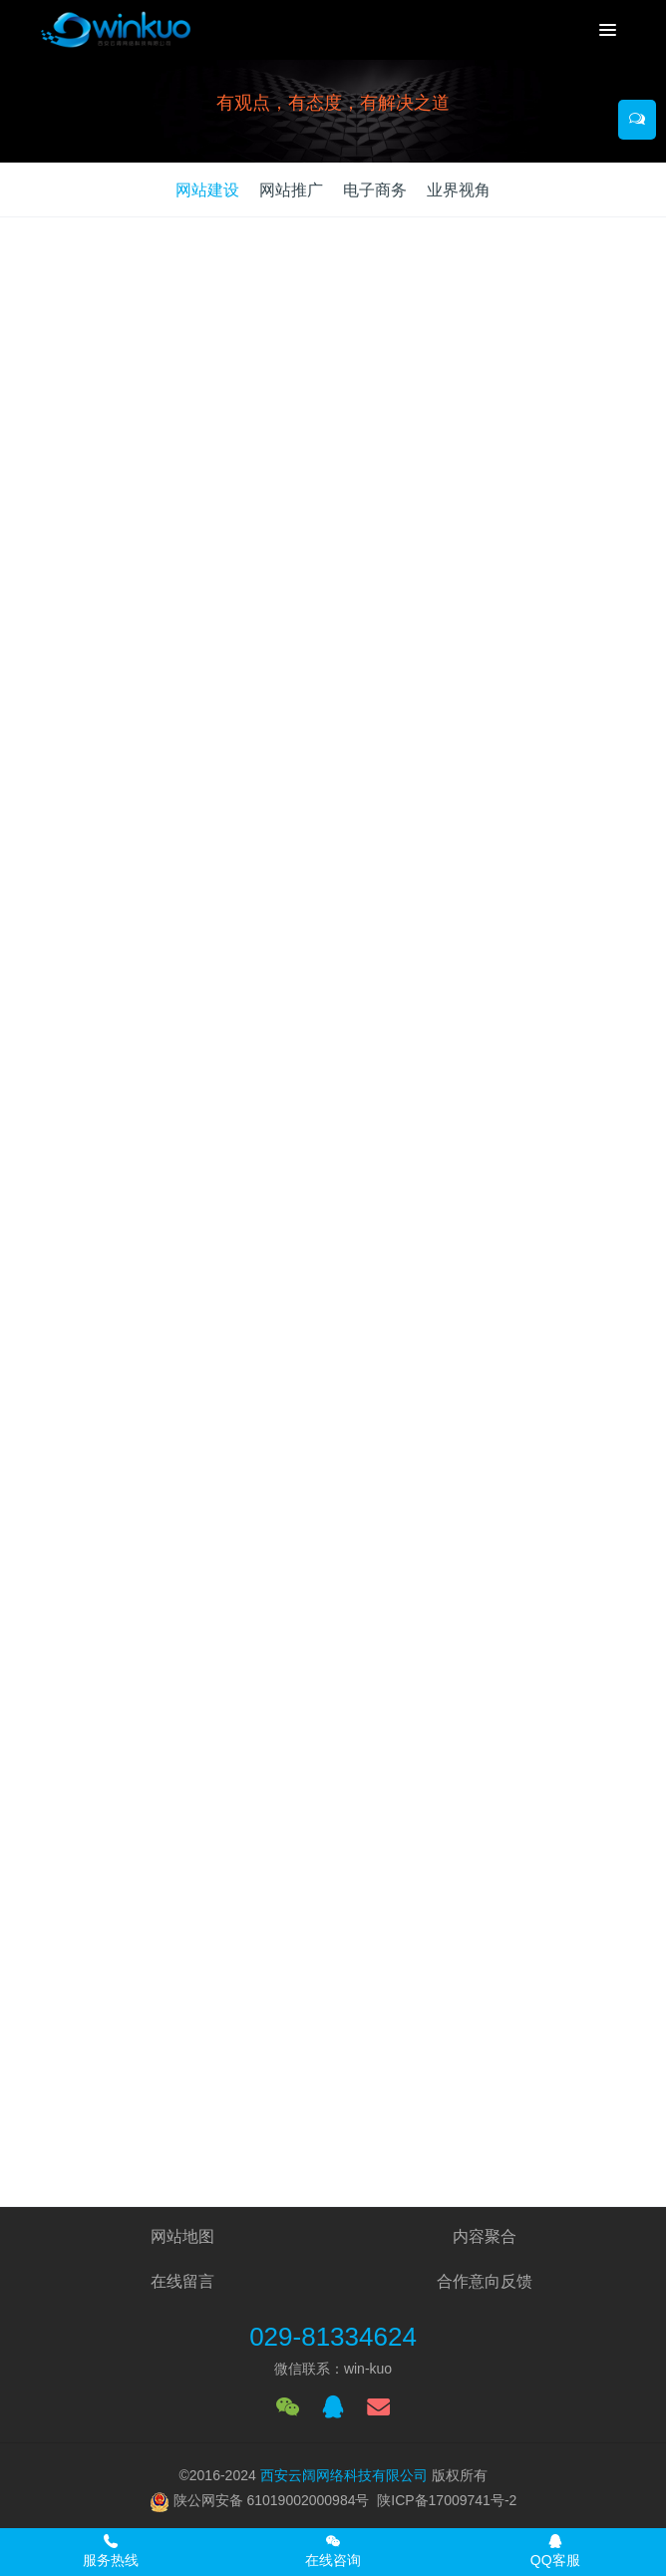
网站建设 (207, 190)
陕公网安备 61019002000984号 (271, 2500)
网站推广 (291, 190)
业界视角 (459, 190)
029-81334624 (333, 2337)
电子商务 (375, 190)
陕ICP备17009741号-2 (446, 2500)
